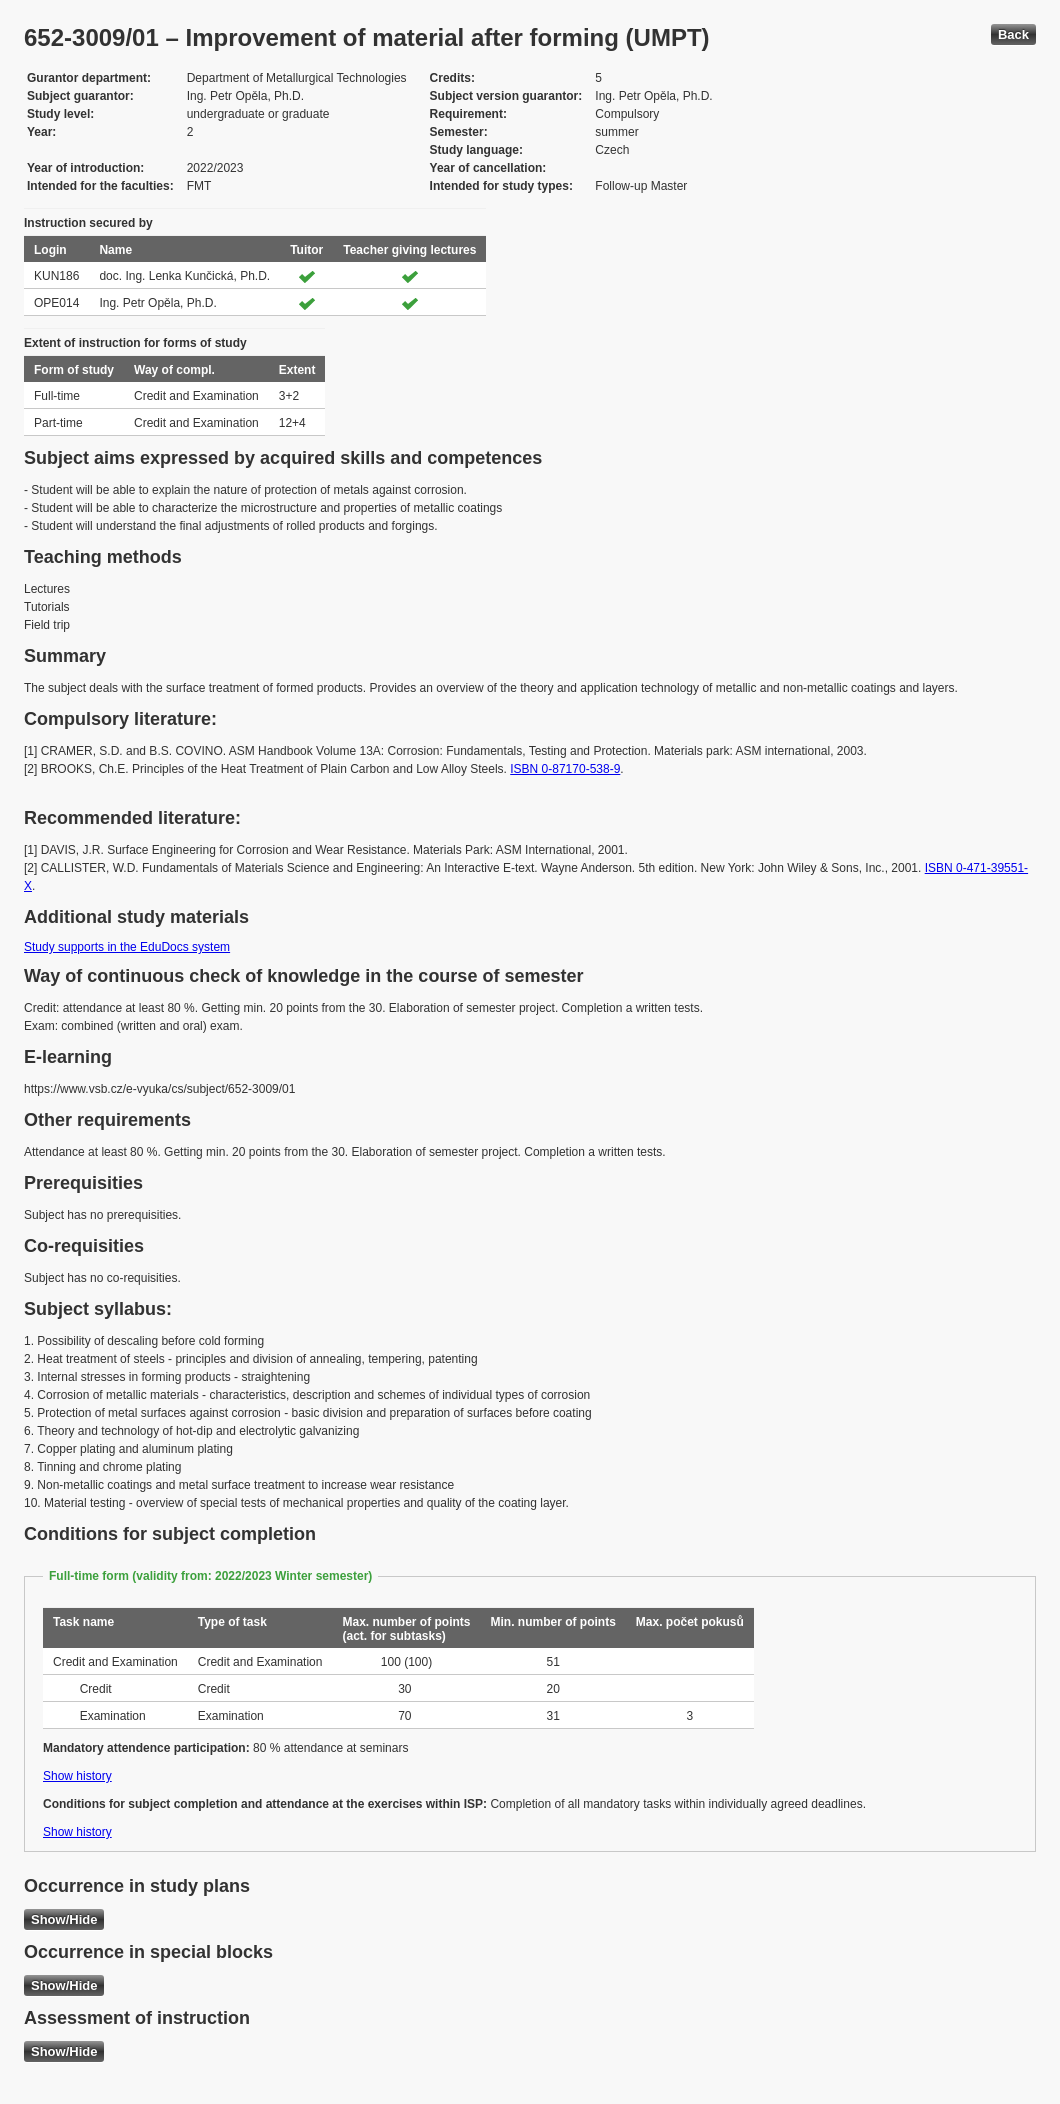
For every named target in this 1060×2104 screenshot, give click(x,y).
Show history (77, 1776)
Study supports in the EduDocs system (127, 947)
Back (1013, 34)
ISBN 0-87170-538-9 (565, 769)
